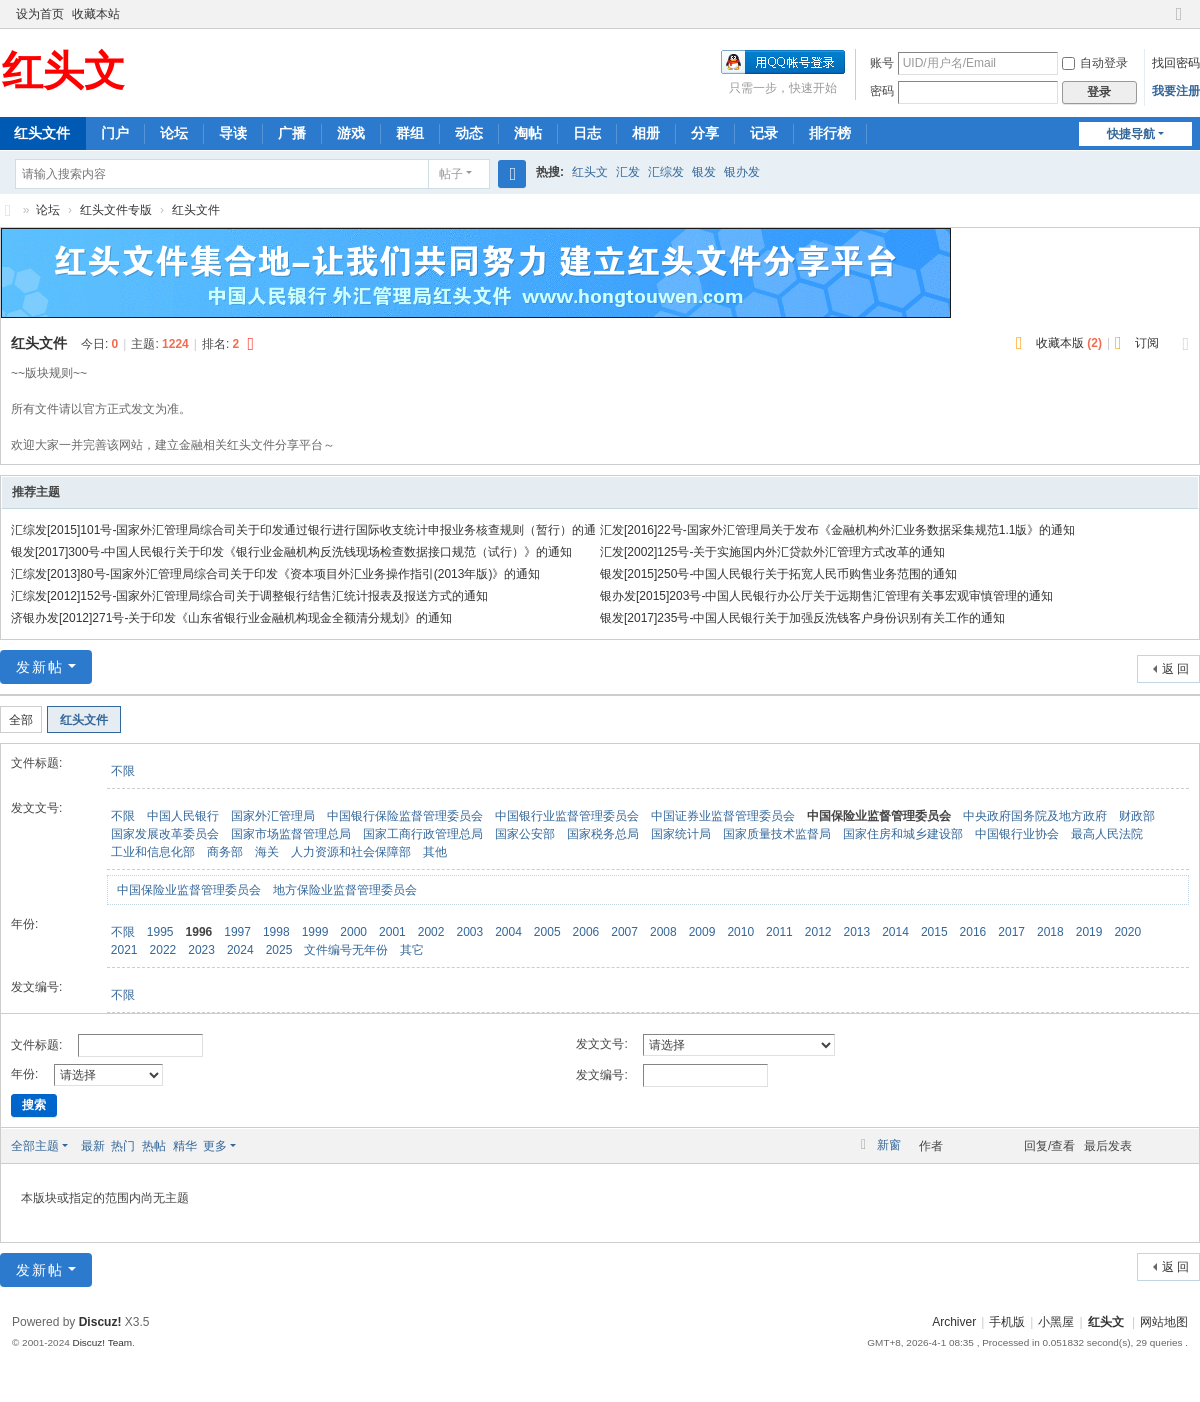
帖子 (451, 174)
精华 (185, 1146)
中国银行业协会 (1017, 834)
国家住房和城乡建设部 (903, 834)
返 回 (1175, 669)
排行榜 (830, 133)
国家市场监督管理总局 (291, 834)
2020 (1127, 932)
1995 (160, 932)
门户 (115, 133)
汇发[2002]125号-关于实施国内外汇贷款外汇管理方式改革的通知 (772, 552)
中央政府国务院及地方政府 (1035, 816)
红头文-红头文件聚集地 (8, 210)
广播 (292, 133)
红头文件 (196, 210)
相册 (646, 133)
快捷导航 (1131, 134)
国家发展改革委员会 (165, 834)
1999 (315, 932)
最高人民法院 (1107, 834)
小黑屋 (1056, 1322)
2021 (124, 950)
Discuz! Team (102, 1342)
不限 (123, 771)
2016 (973, 932)
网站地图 (1164, 1322)
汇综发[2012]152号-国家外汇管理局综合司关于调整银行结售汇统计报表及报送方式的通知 (249, 596)
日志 (587, 133)
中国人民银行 (183, 816)
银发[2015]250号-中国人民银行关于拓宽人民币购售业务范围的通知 (778, 574)
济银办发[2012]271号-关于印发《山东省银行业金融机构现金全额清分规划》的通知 (231, 618)
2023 (201, 950)
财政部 (1137, 816)
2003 (469, 932)
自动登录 (1095, 63)
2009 (702, 932)
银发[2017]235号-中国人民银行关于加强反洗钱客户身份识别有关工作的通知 (802, 618)
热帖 (154, 1146)
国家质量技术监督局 (777, 834)
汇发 (628, 172)
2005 (547, 932)
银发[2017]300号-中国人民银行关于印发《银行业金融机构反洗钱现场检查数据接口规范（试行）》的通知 (291, 552)
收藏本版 (1069, 343)
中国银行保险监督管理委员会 (405, 816)
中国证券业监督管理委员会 (723, 816)
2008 (663, 932)
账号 (882, 63)
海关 (267, 852)
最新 (93, 1146)
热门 (123, 1146)
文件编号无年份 (346, 950)
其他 (435, 852)
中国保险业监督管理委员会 (879, 816)
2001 (392, 932)
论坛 (174, 133)
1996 (199, 932)
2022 (163, 950)
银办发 (742, 172)
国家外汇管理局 (273, 816)
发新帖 (40, 667)
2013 (856, 932)
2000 (353, 932)
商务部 (225, 852)
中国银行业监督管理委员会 (567, 816)
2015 (934, 932)
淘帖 (528, 133)
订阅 (1147, 343)
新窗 (889, 1145)
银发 (704, 172)
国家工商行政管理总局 (423, 834)
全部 (21, 720)
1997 (237, 932)
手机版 (1007, 1322)
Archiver (954, 1322)
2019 (1089, 932)
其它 (412, 950)
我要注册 (1176, 91)
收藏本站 (96, 14)
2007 (624, 932)
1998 (276, 932)
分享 (705, 133)
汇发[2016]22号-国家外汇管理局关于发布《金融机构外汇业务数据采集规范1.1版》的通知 (837, 530)
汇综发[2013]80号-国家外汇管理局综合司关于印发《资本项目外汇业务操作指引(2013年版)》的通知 (275, 574)
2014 (895, 932)
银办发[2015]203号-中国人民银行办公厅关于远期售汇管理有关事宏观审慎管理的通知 (826, 596)
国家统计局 (681, 834)
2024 (240, 950)
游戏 (351, 133)
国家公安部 (525, 834)
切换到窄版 (1179, 22)
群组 (410, 133)
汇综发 (666, 172)
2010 (740, 932)
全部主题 (35, 1146)
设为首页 (40, 14)
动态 (469, 133)
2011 (779, 932)
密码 (882, 91)
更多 (215, 1146)
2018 (1050, 932)
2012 (818, 932)
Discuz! (100, 1322)
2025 (279, 950)
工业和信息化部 (153, 852)
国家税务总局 (603, 834)
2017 (1011, 932)
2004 (508, 932)
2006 (586, 932)
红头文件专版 (116, 210)
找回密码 (1176, 63)
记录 (764, 133)
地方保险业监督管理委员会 (345, 890)
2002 (431, 932)
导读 (233, 133)
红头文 (590, 172)
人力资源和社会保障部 (351, 852)
